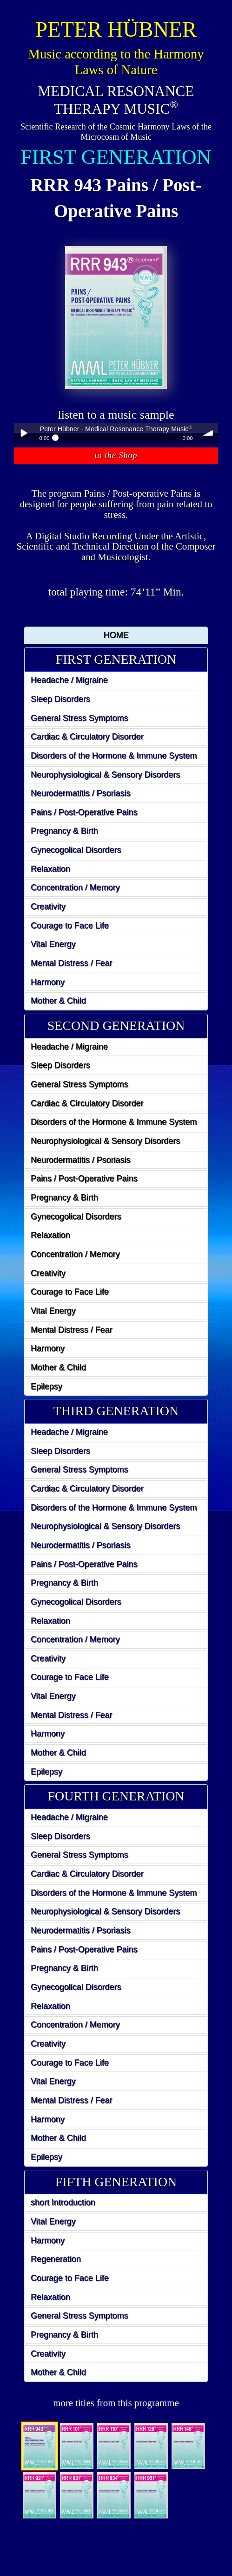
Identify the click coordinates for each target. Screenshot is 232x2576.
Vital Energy (53, 944)
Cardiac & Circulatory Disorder (87, 736)
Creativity (48, 906)
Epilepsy (46, 1386)
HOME (116, 635)
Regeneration (56, 2259)
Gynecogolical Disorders (76, 849)
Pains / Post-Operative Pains (84, 812)
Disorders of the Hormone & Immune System (114, 755)
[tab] (116, 660)
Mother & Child (58, 1000)
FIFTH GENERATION (116, 2182)
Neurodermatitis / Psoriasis (81, 793)
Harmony (48, 982)
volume (208, 433)
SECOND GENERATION (116, 1025)
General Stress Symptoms (79, 718)
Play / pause (23, 433)
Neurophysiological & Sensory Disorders (105, 774)
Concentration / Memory (75, 887)
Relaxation (50, 869)
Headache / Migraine (69, 680)
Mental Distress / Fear (72, 963)
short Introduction (63, 2202)
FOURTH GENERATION (116, 1796)
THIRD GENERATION (116, 1411)
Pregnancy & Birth (64, 830)
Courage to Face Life (70, 925)
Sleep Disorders (60, 699)
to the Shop (116, 455)
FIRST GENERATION (116, 659)
